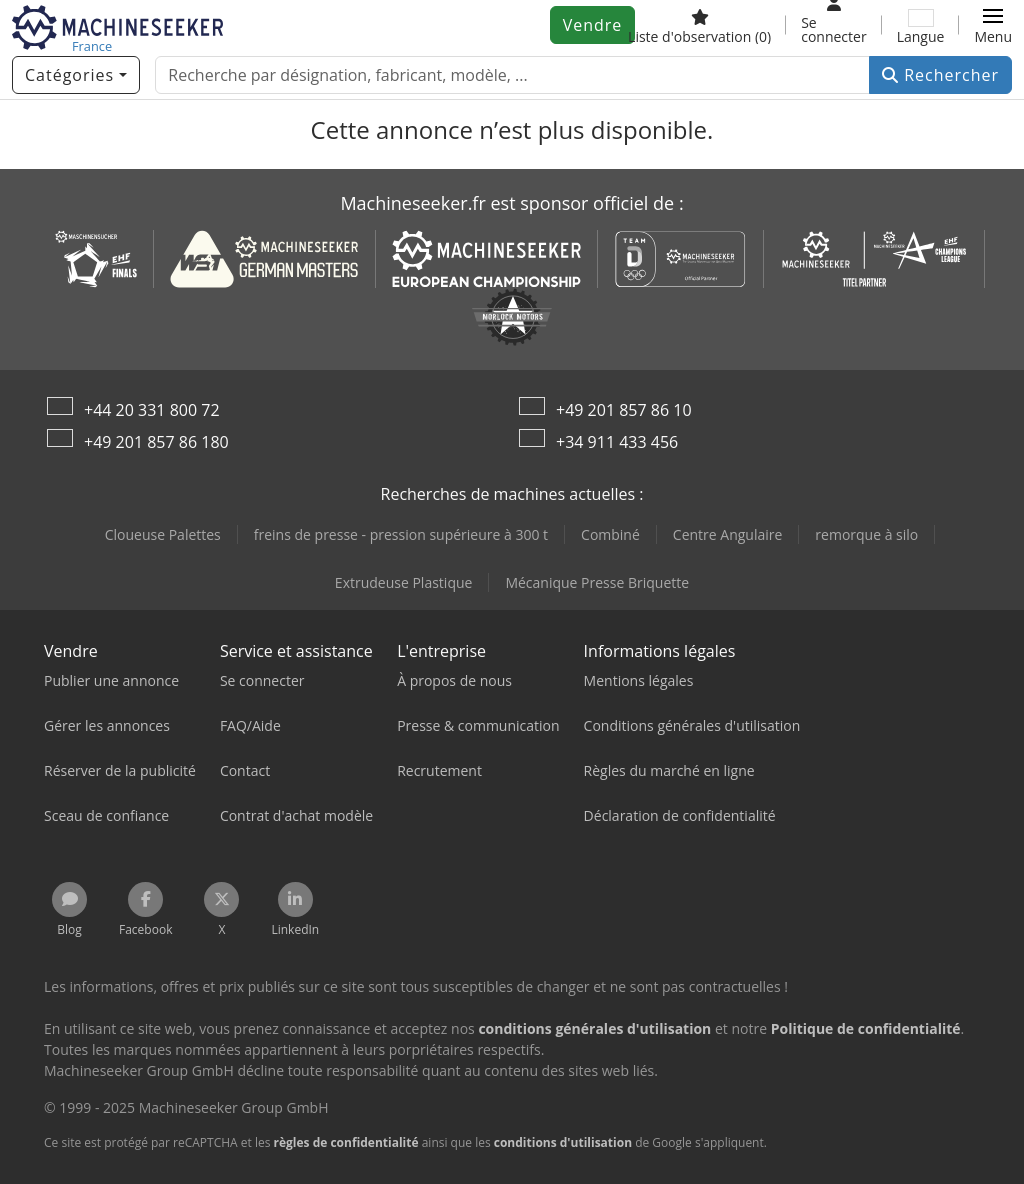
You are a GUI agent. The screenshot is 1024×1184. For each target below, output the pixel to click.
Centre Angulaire (728, 534)
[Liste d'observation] (699, 25)
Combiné (610, 534)
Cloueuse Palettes (163, 534)
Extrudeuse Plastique (404, 582)
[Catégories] (76, 75)
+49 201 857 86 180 (156, 442)
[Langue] (921, 25)
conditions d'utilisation (563, 1142)
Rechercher (940, 75)
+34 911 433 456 (617, 442)
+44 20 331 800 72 (152, 410)
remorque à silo (866, 534)
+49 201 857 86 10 (624, 410)
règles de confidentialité (346, 1142)
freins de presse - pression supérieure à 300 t (401, 534)
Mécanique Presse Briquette (597, 582)
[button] (993, 25)
